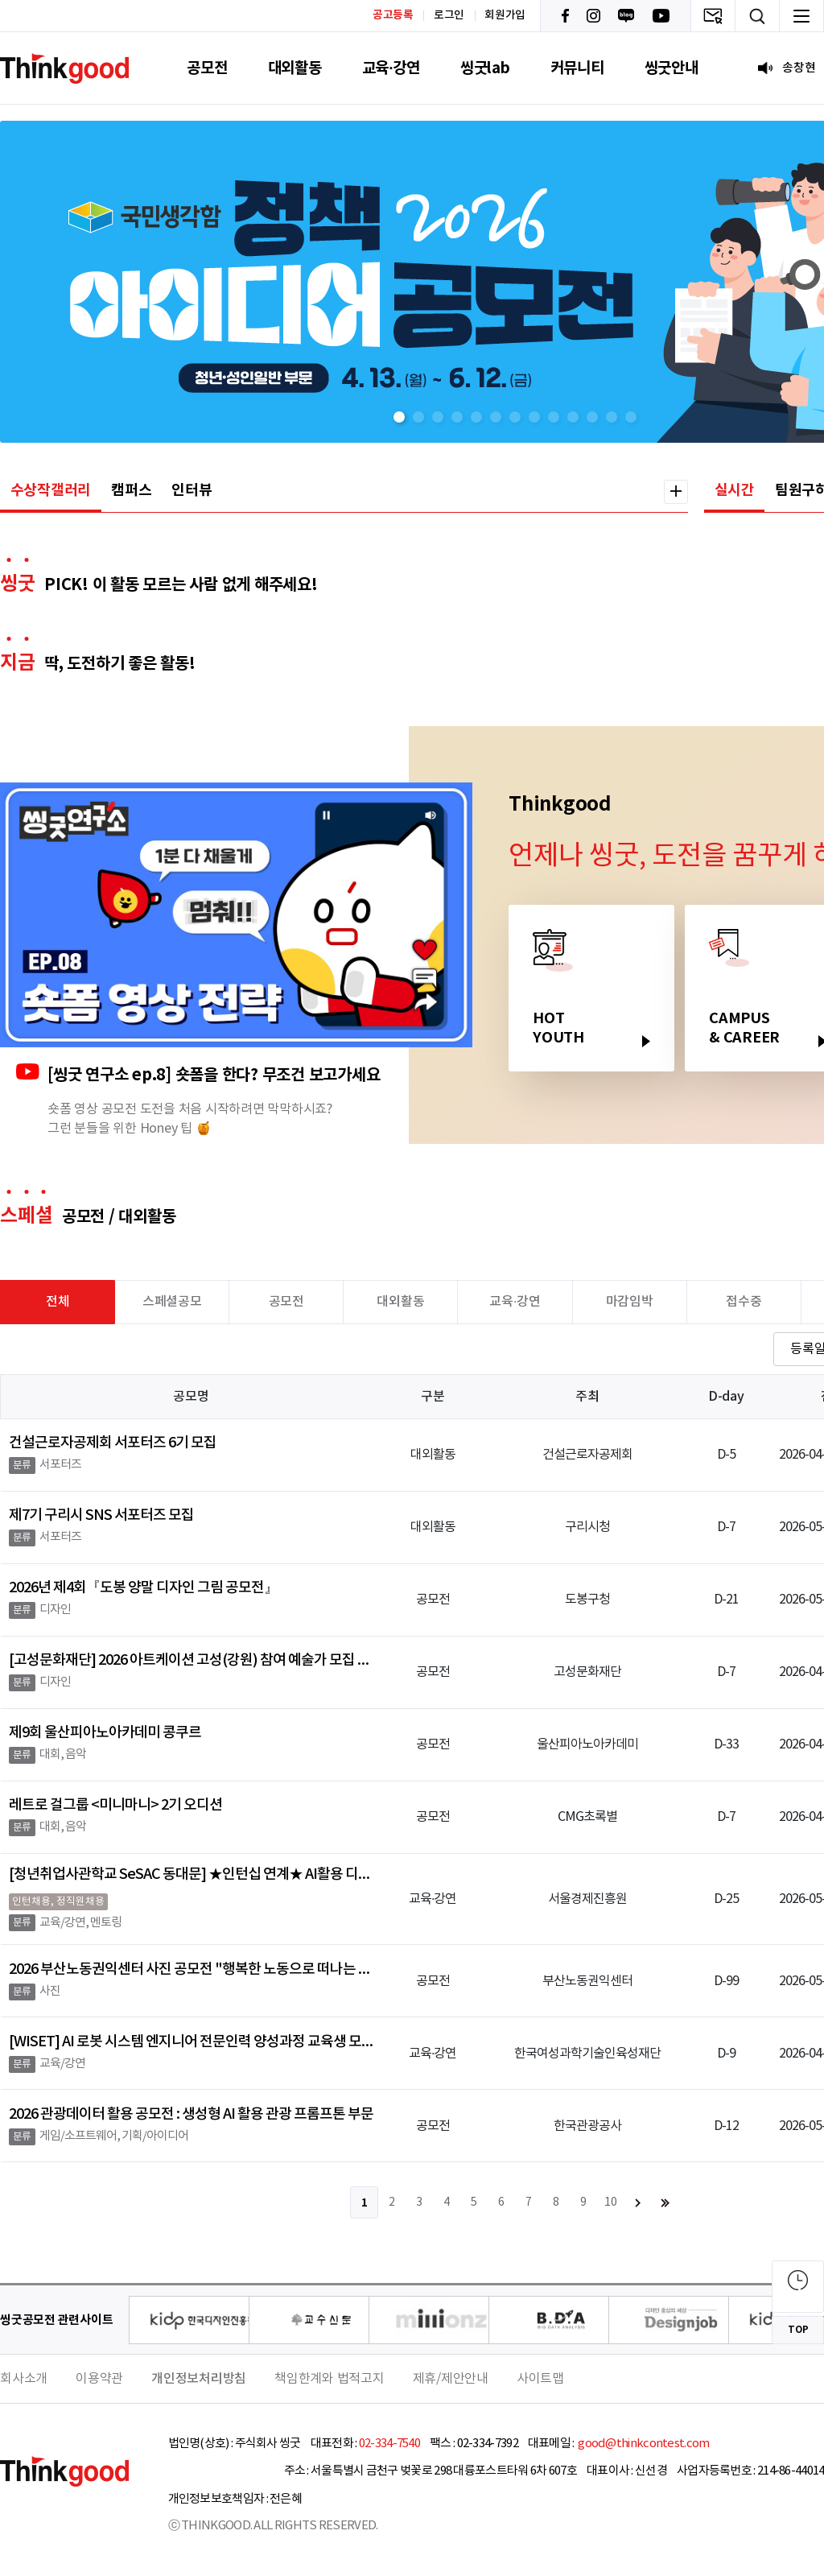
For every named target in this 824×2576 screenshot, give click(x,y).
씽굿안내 (671, 68)
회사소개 (23, 2379)
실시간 (735, 490)
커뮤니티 (577, 68)
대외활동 (295, 68)
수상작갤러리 (51, 490)
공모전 (207, 68)
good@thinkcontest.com (643, 2443)
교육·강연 (391, 68)
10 (610, 2202)
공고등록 (393, 15)
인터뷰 (191, 490)
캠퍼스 (131, 490)
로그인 (449, 15)
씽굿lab (485, 68)
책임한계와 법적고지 (329, 2379)
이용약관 (99, 2379)
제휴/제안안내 (450, 2379)
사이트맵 (540, 2379)
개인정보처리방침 (198, 2379)
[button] (399, 417)
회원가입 (504, 15)
